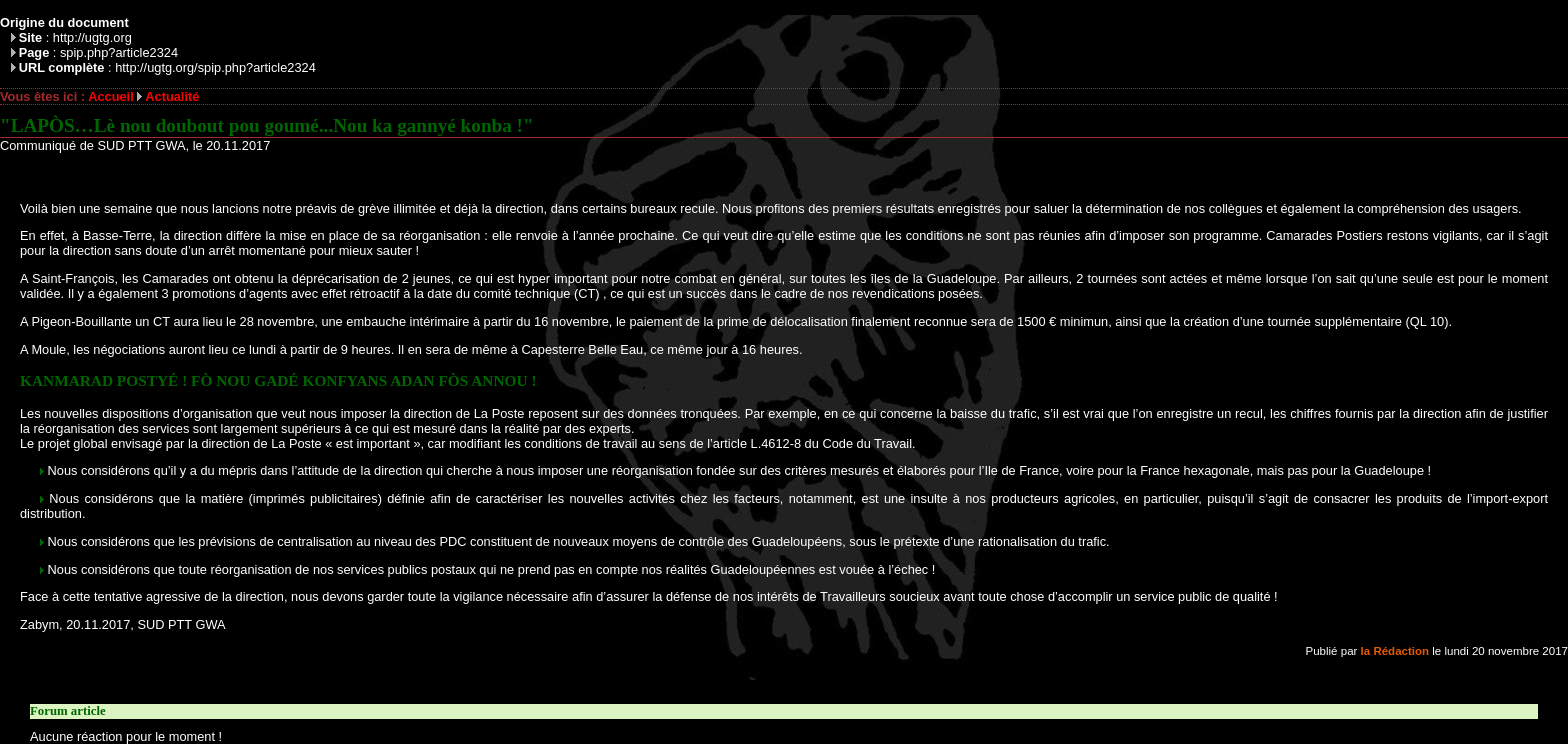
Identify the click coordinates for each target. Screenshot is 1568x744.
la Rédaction (1395, 651)
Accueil (111, 96)
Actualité (172, 96)
